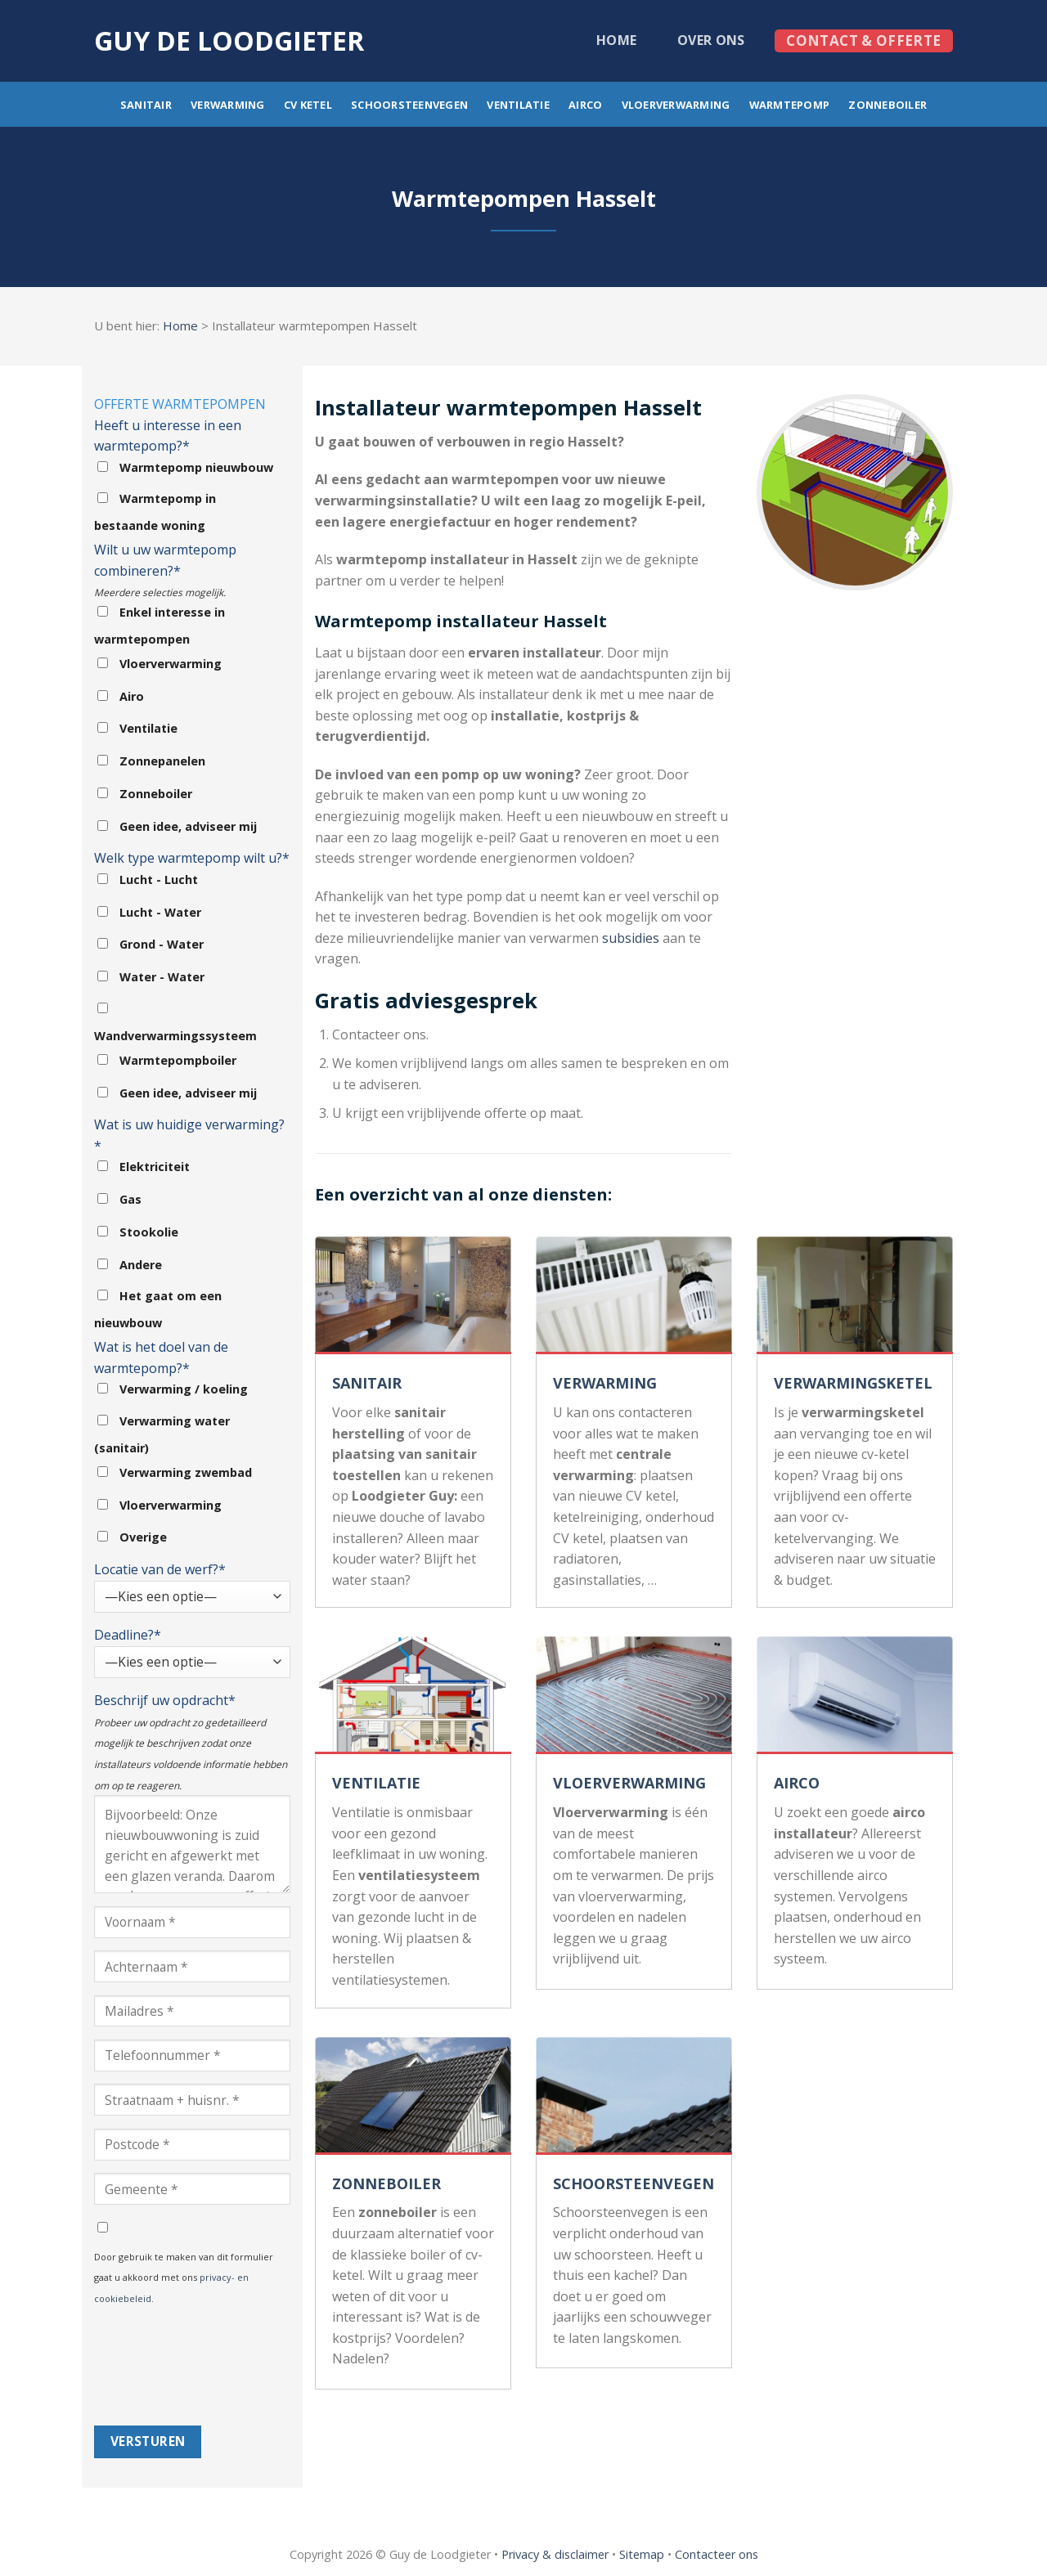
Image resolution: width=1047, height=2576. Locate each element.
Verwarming (228, 104)
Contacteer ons (716, 2554)
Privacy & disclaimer (555, 2554)
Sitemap (641, 2554)
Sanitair (146, 104)
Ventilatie (518, 104)
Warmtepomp (789, 104)
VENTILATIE (376, 1783)
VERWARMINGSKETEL (853, 1383)
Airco (585, 104)
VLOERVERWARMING (629, 1783)
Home (616, 40)
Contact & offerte (863, 40)
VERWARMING (605, 1383)
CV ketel (308, 104)
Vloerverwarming (676, 104)
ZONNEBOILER (386, 2183)
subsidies (630, 938)
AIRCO (797, 1783)
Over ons (711, 40)
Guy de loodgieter (229, 41)
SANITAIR (367, 1383)
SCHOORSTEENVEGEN (633, 2183)
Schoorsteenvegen (409, 104)
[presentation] (161, 2367)
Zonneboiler (887, 104)
